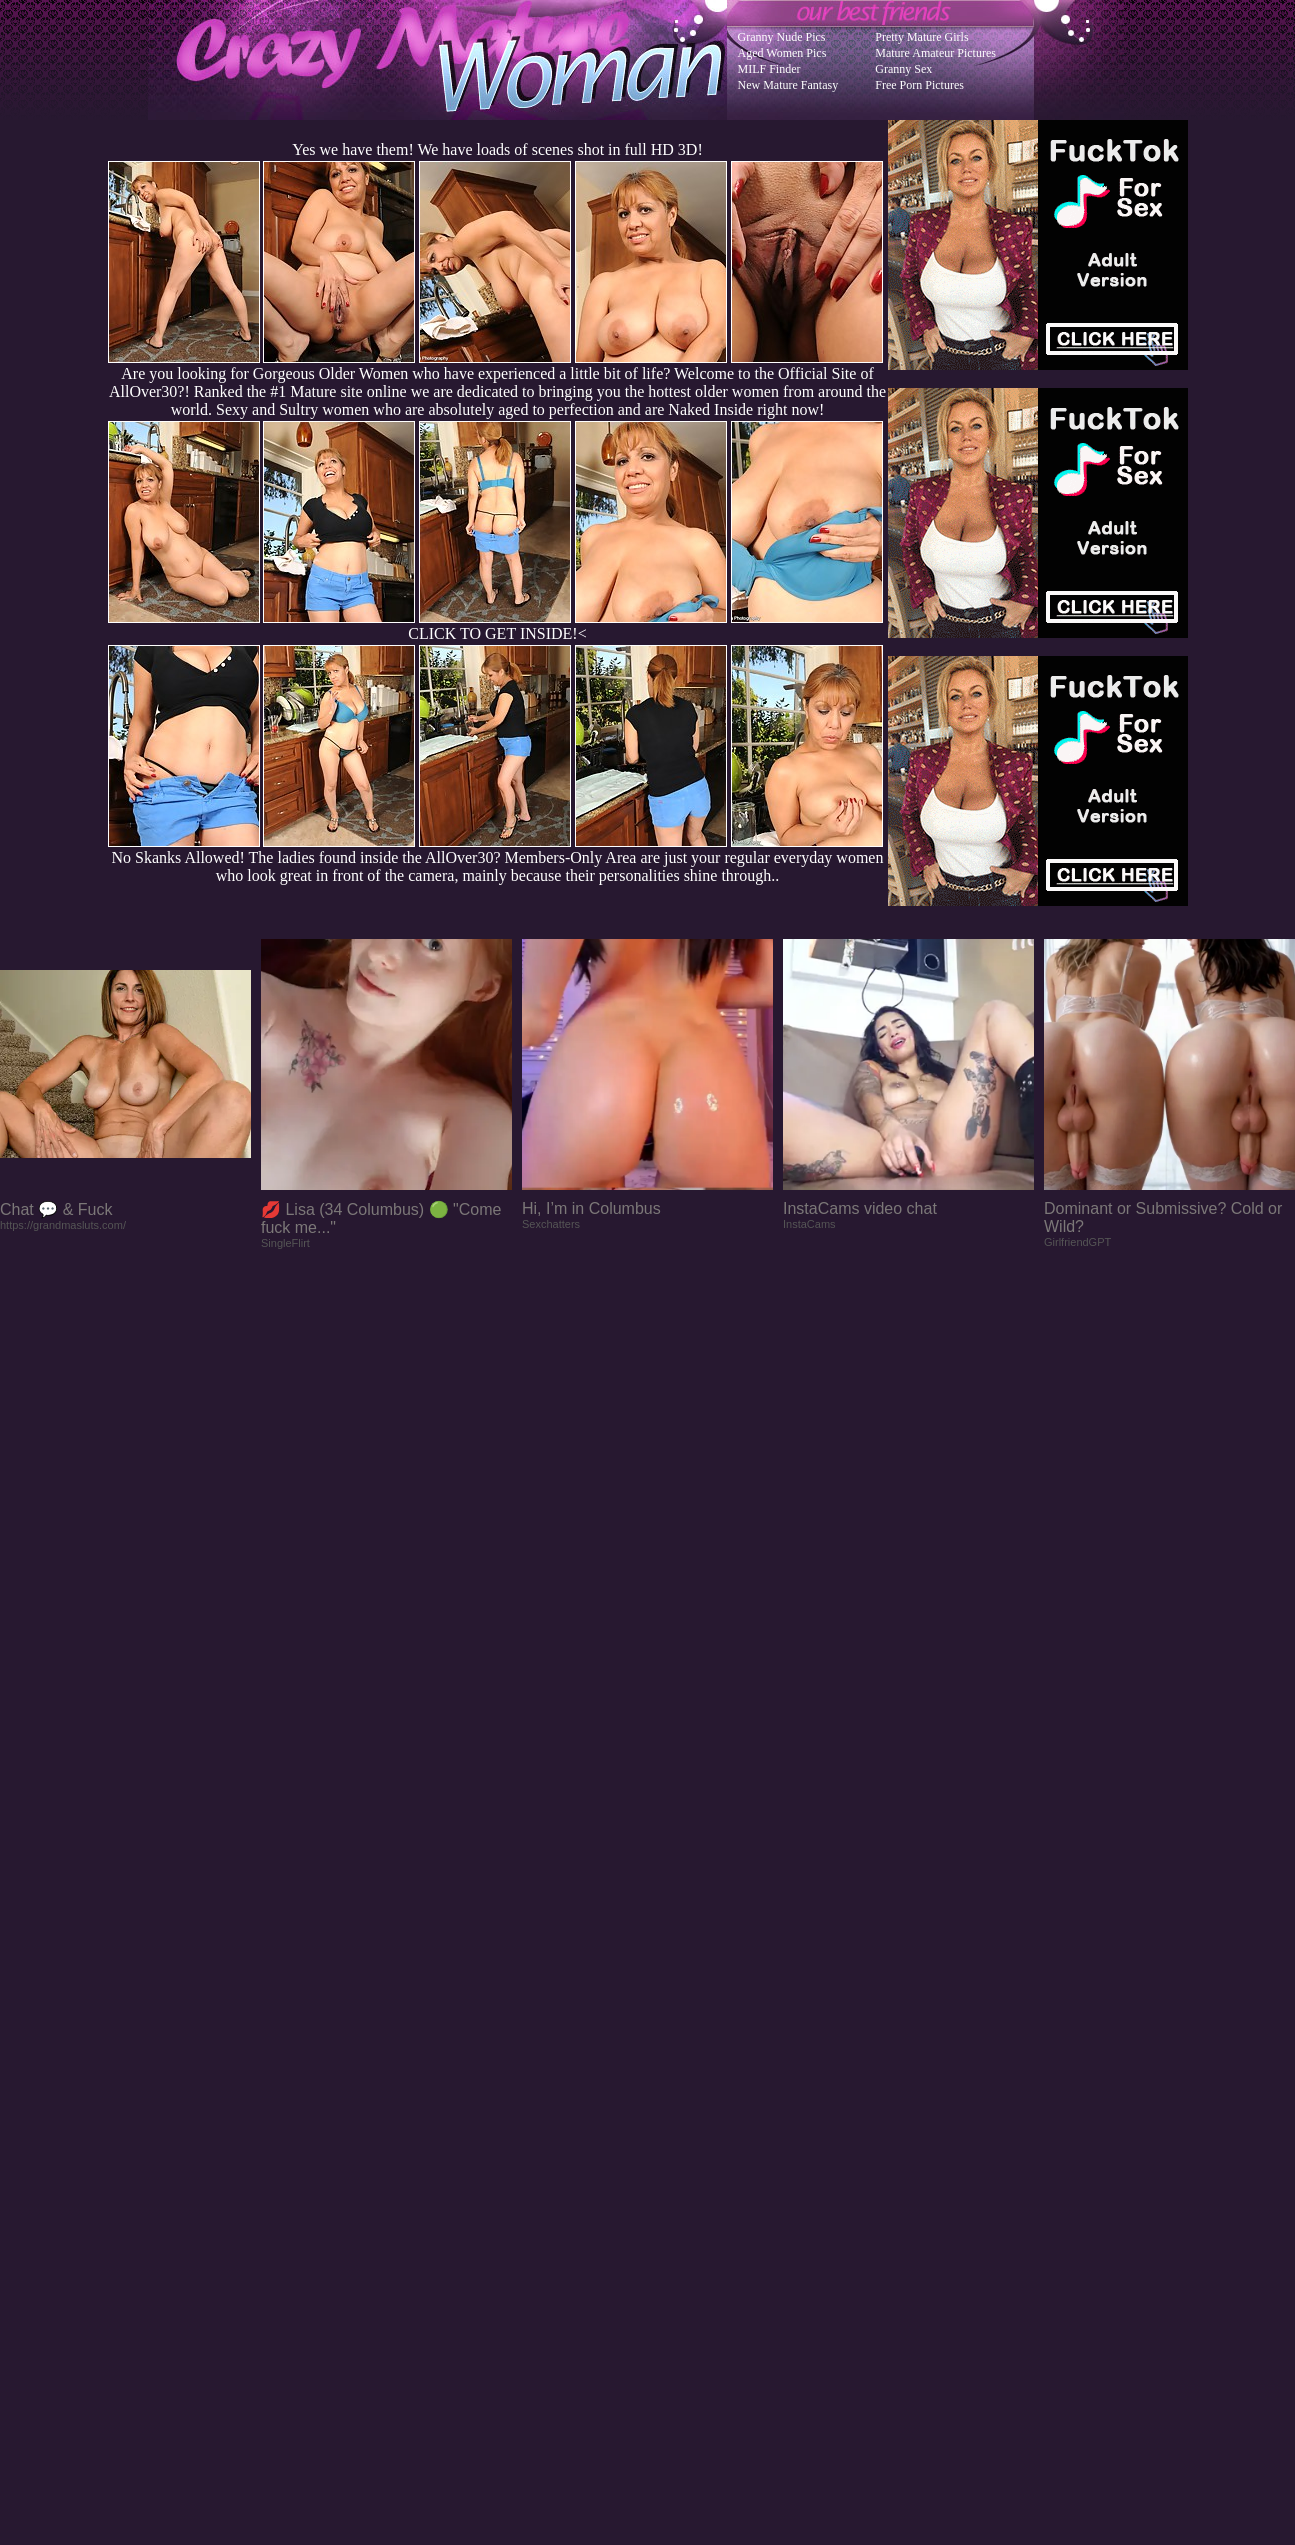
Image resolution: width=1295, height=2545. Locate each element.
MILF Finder (769, 69)
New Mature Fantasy (788, 85)
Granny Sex (903, 69)
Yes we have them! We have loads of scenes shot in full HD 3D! (497, 149)
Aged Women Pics (782, 53)
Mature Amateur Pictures (935, 53)
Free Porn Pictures (919, 85)
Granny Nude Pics (782, 37)
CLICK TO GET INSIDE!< (497, 633)
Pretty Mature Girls (921, 37)
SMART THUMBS (682, 2142)
